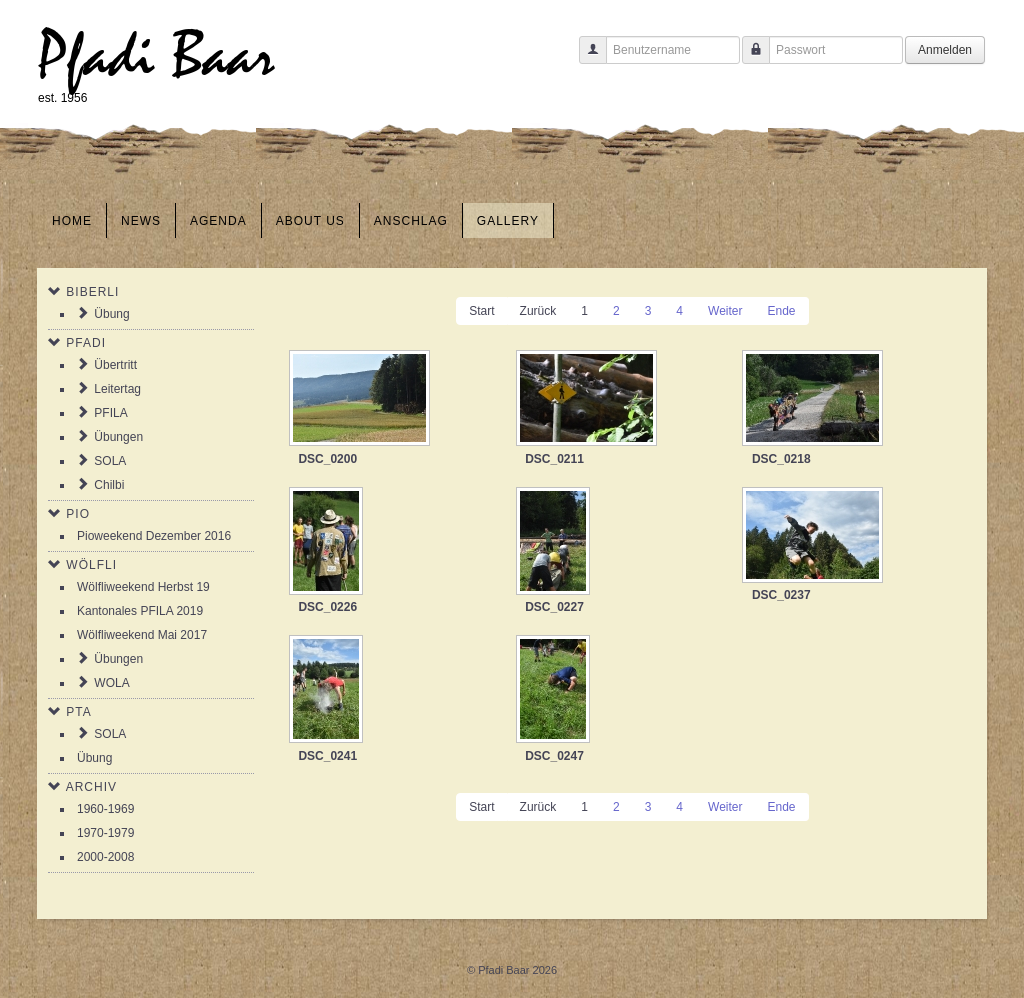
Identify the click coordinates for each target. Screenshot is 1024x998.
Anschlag (411, 221)
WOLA (111, 683)
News (141, 221)
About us (310, 221)
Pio (78, 514)
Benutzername (585, 59)
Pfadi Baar (156, 56)
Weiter (725, 311)
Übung (111, 314)
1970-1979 (105, 833)
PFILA (110, 413)
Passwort (748, 59)
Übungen (118, 437)
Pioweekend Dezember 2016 (154, 536)
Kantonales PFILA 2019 (140, 611)
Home (72, 221)
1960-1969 (105, 809)
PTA (78, 712)
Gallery (508, 221)
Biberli (92, 292)
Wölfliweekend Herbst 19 (143, 587)
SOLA (110, 461)
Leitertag (117, 389)
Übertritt (115, 365)
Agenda (218, 221)
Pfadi (86, 343)
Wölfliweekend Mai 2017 (142, 635)
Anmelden (945, 50)
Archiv (91, 787)
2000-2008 (105, 857)
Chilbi (109, 485)
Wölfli (91, 565)
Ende (781, 311)
